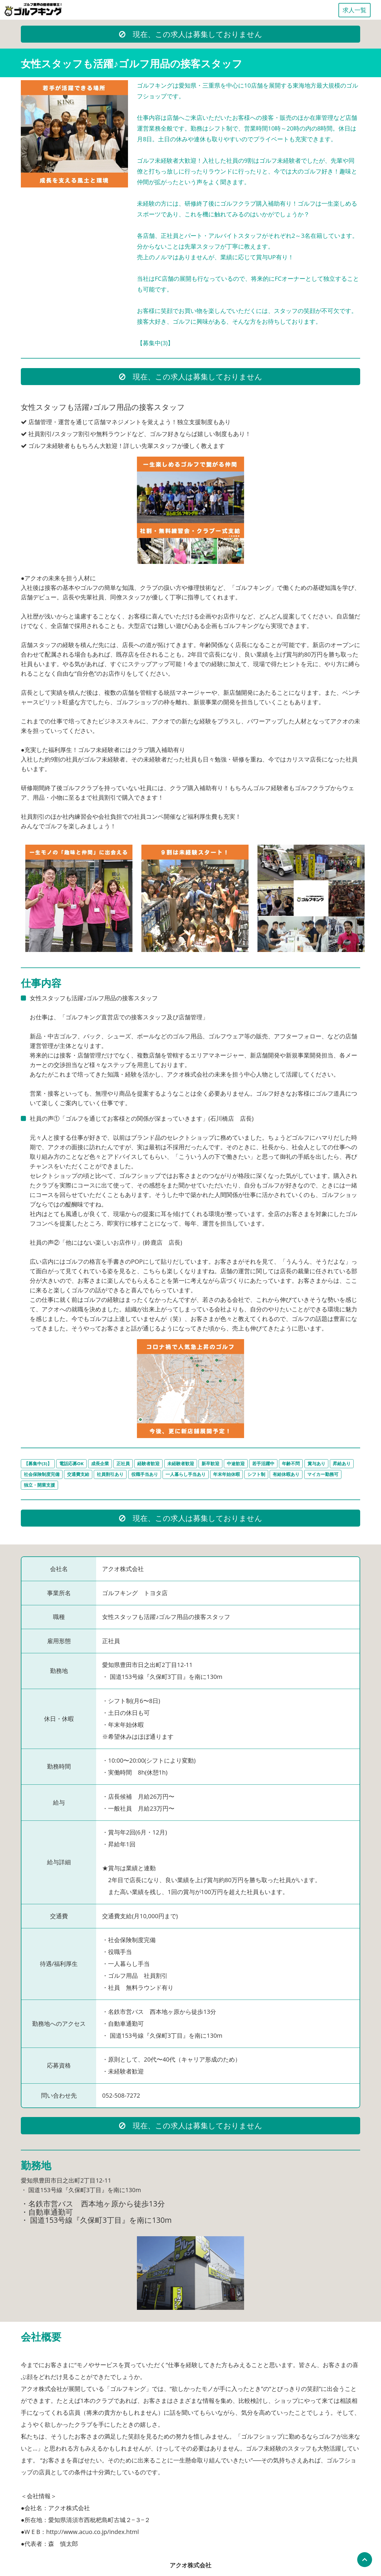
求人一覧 (354, 10)
